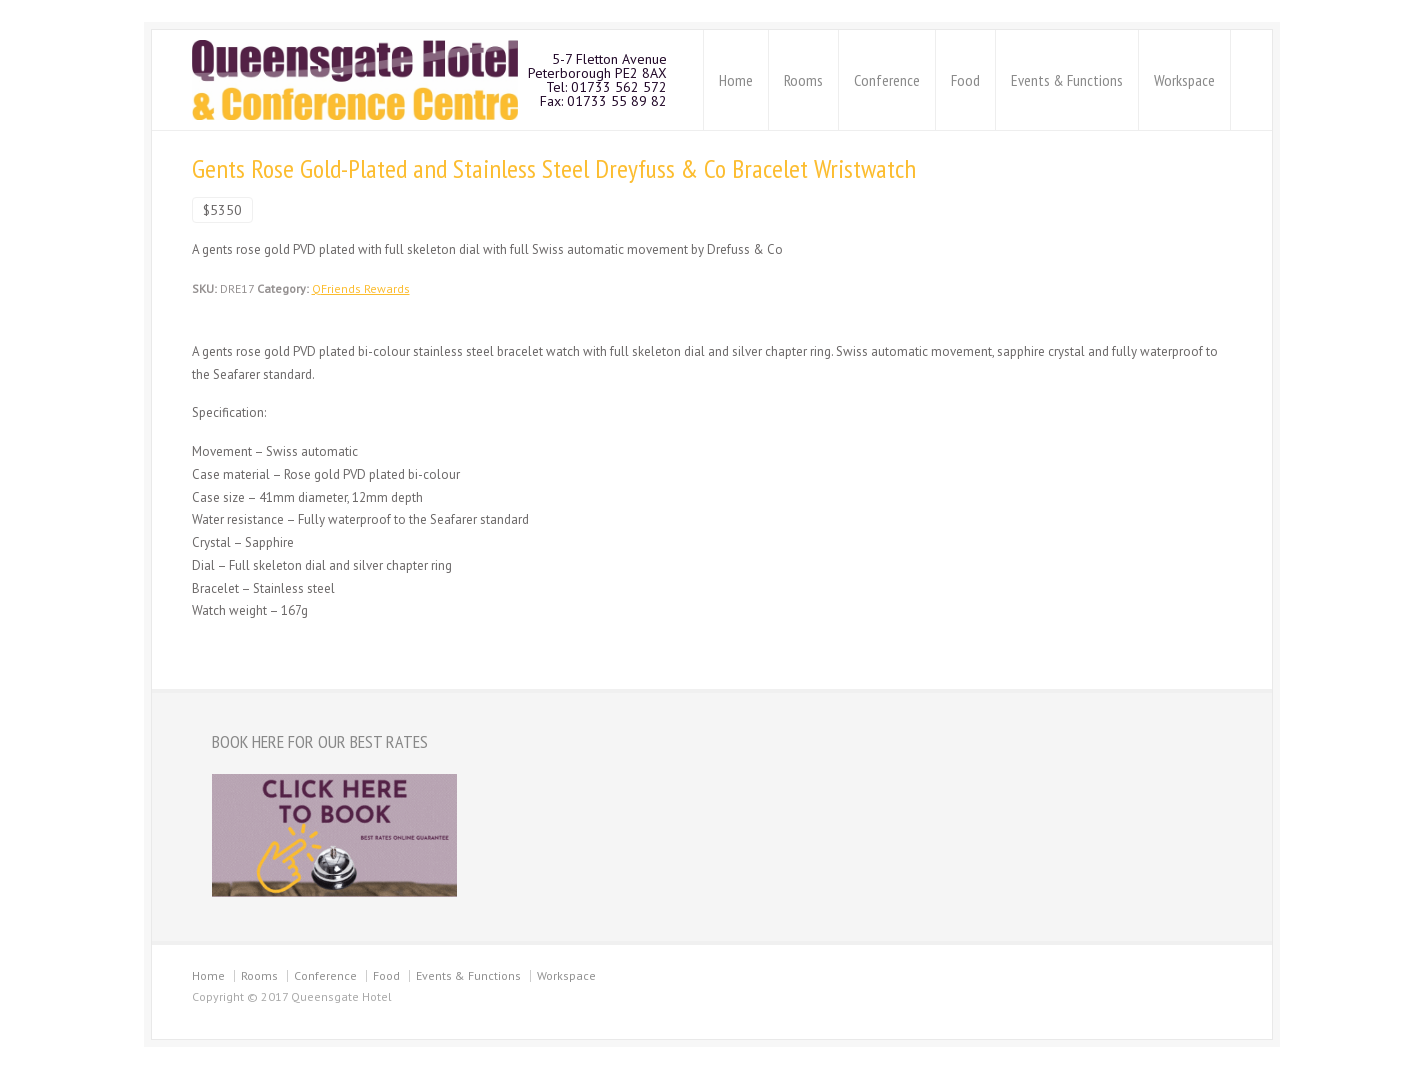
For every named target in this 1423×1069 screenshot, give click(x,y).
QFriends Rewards (361, 288)
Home (736, 80)
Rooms (803, 80)
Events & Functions (1067, 80)
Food (965, 80)
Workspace (1184, 80)
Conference (887, 80)
